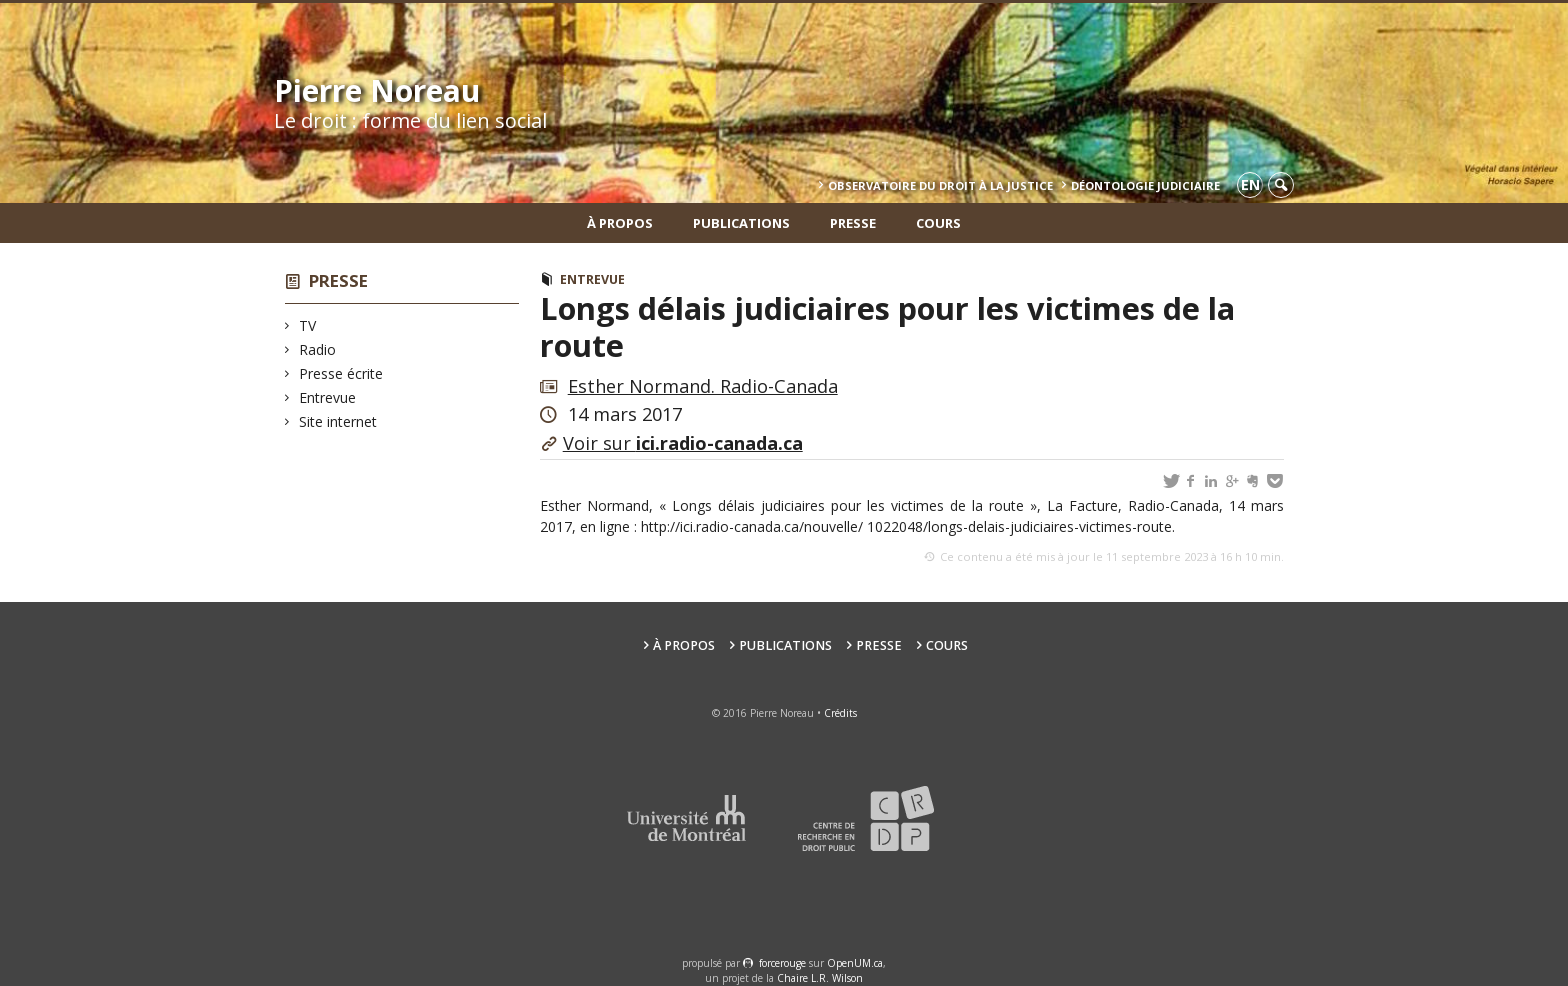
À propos (620, 223)
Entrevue (328, 397)
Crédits (840, 713)
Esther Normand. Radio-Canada (703, 386)
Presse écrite (341, 373)
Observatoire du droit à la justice (940, 185)
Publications (741, 223)
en (1250, 184)
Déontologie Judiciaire (1145, 185)
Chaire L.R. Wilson (820, 978)
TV (308, 325)
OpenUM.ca (855, 963)
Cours (938, 223)
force (782, 963)
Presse (853, 223)
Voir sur (683, 443)
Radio (318, 349)
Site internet (338, 421)
